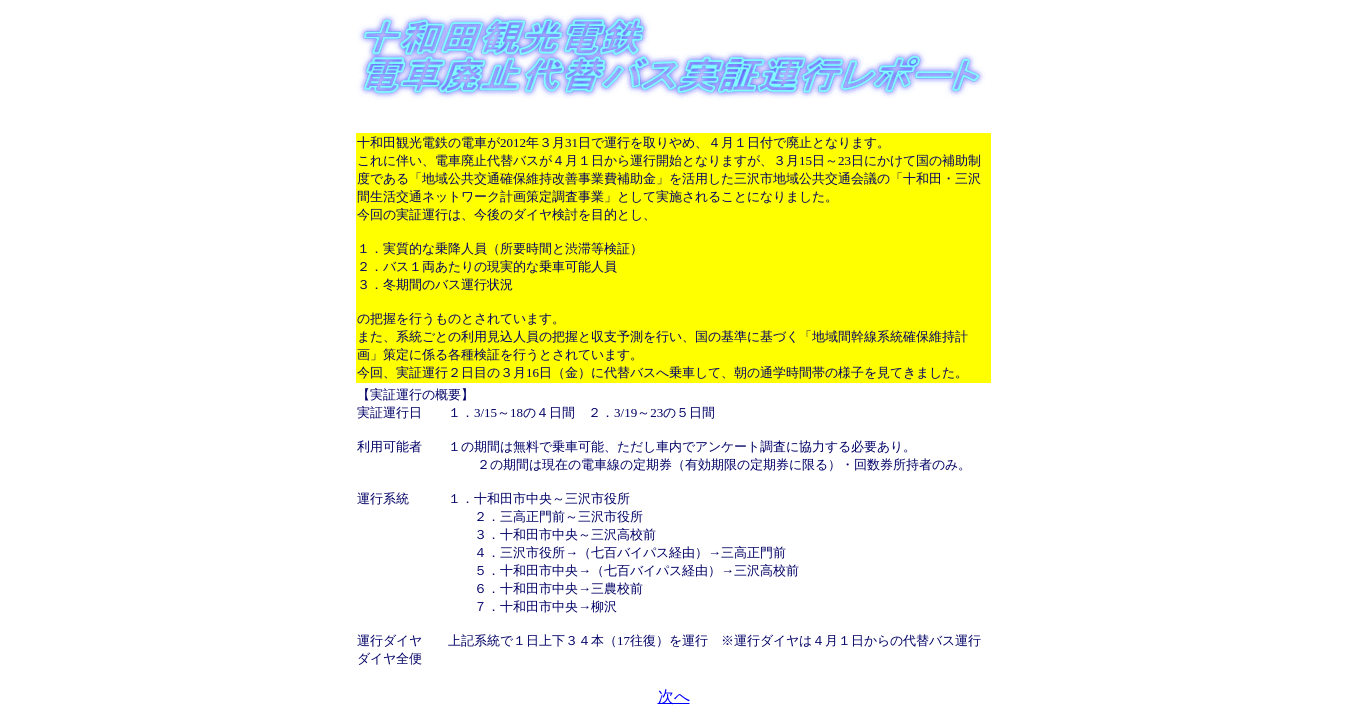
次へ (674, 696)
